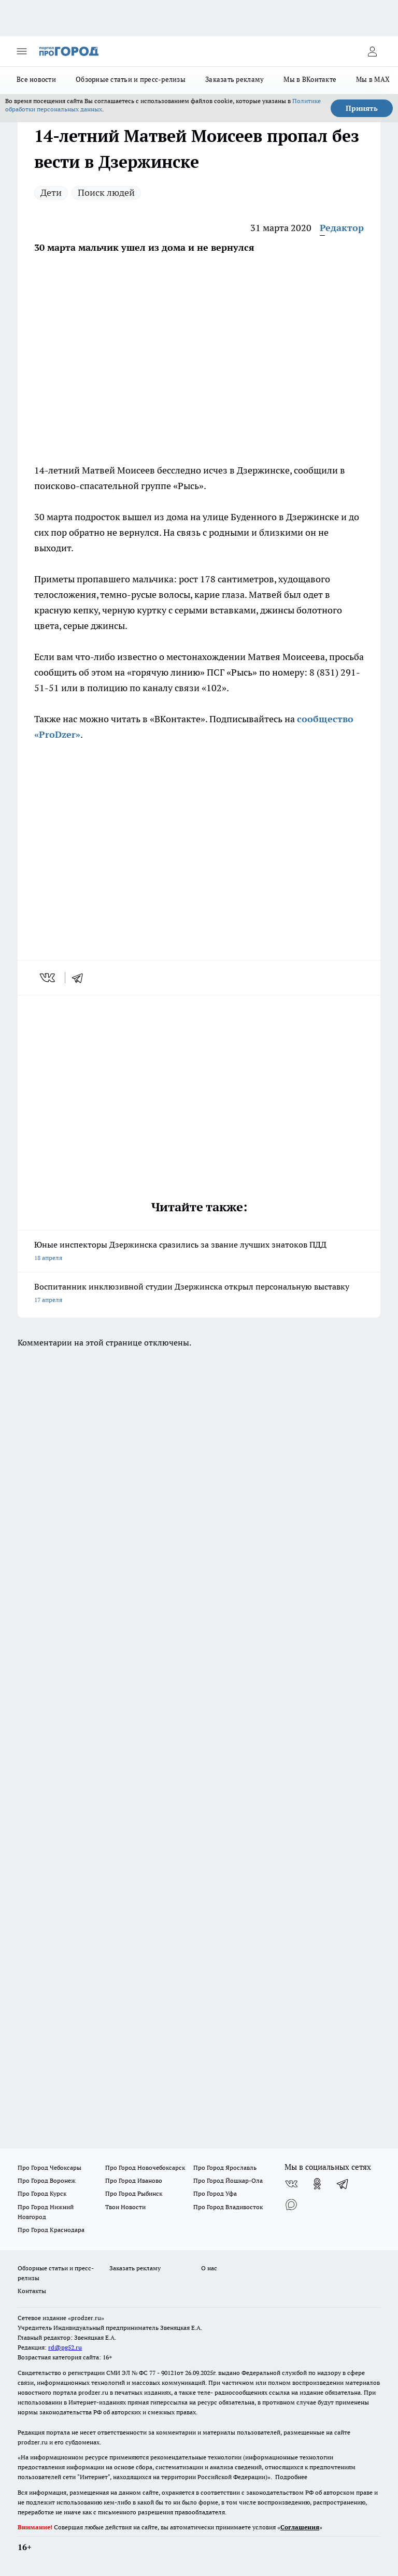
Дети (51, 192)
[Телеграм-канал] (343, 2183)
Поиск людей (106, 192)
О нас (209, 2268)
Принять (362, 108)
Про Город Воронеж (47, 2180)
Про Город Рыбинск (133, 2193)
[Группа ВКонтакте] (291, 2183)
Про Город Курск (42, 2193)
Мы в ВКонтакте (309, 79)
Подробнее (291, 2477)
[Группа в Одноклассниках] (317, 2183)
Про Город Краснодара (51, 2230)
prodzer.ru (93, 2392)
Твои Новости (125, 2207)
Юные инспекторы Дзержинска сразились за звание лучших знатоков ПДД (199, 1252)
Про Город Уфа (215, 2193)
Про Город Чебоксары (49, 2167)
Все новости (36, 79)
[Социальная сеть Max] (291, 2204)
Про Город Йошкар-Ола (228, 2180)
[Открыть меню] (21, 51)
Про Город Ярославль (225, 2167)
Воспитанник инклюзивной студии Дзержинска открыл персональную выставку (199, 1294)
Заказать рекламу (234, 79)
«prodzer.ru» (86, 2318)
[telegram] (80, 977)
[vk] (48, 977)
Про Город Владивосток (228, 2207)
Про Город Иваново (133, 2180)
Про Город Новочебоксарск (145, 2167)
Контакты (32, 2291)
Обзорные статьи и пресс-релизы (131, 79)
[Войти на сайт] (372, 51)
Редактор (342, 228)
